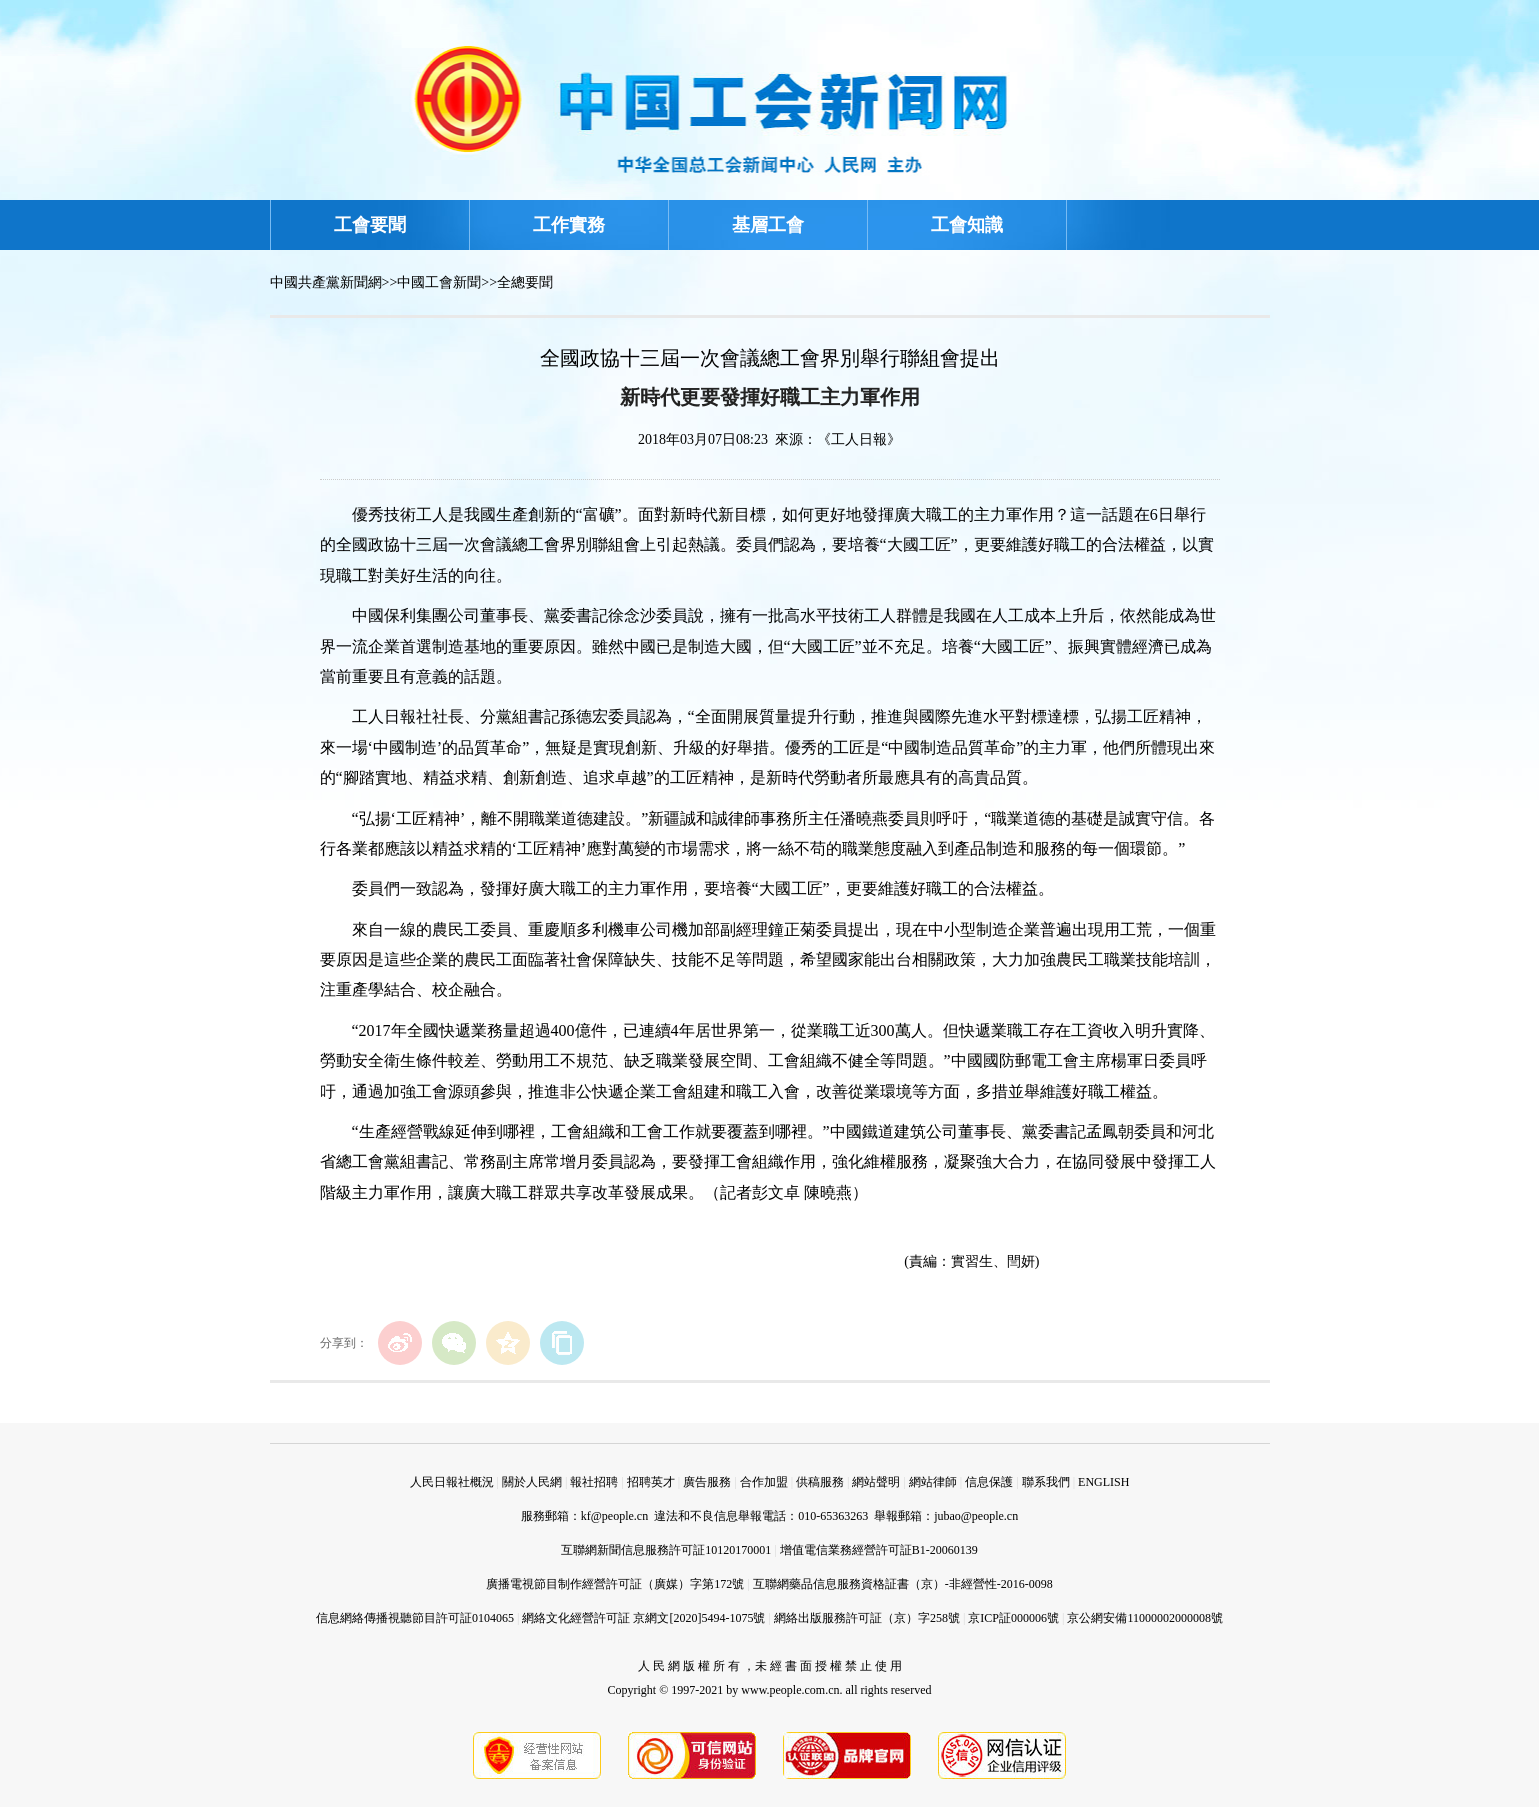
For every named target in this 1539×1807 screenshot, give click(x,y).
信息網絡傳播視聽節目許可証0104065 (415, 1618)
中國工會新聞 (439, 282)
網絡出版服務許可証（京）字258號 (867, 1618)
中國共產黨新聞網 (326, 282)
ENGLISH (1103, 1482)
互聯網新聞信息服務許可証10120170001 (666, 1550)
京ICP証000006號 (1013, 1618)
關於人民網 (532, 1482)
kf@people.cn (614, 1516)
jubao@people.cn (976, 1516)
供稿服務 (820, 1482)
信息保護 (989, 1482)
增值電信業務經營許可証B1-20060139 (879, 1550)
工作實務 (569, 225)
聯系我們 (1046, 1482)
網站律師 (933, 1482)
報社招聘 (594, 1482)
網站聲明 (876, 1482)
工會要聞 (370, 225)
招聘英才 (651, 1482)
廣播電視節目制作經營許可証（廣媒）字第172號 (615, 1584)
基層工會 (768, 225)
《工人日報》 (859, 439)
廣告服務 (707, 1482)
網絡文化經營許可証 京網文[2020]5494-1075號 (643, 1618)
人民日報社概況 (452, 1482)
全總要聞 (525, 282)
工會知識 (967, 225)
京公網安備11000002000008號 (1145, 1618)
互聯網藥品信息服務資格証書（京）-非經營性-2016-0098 (903, 1584)
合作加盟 (764, 1482)
